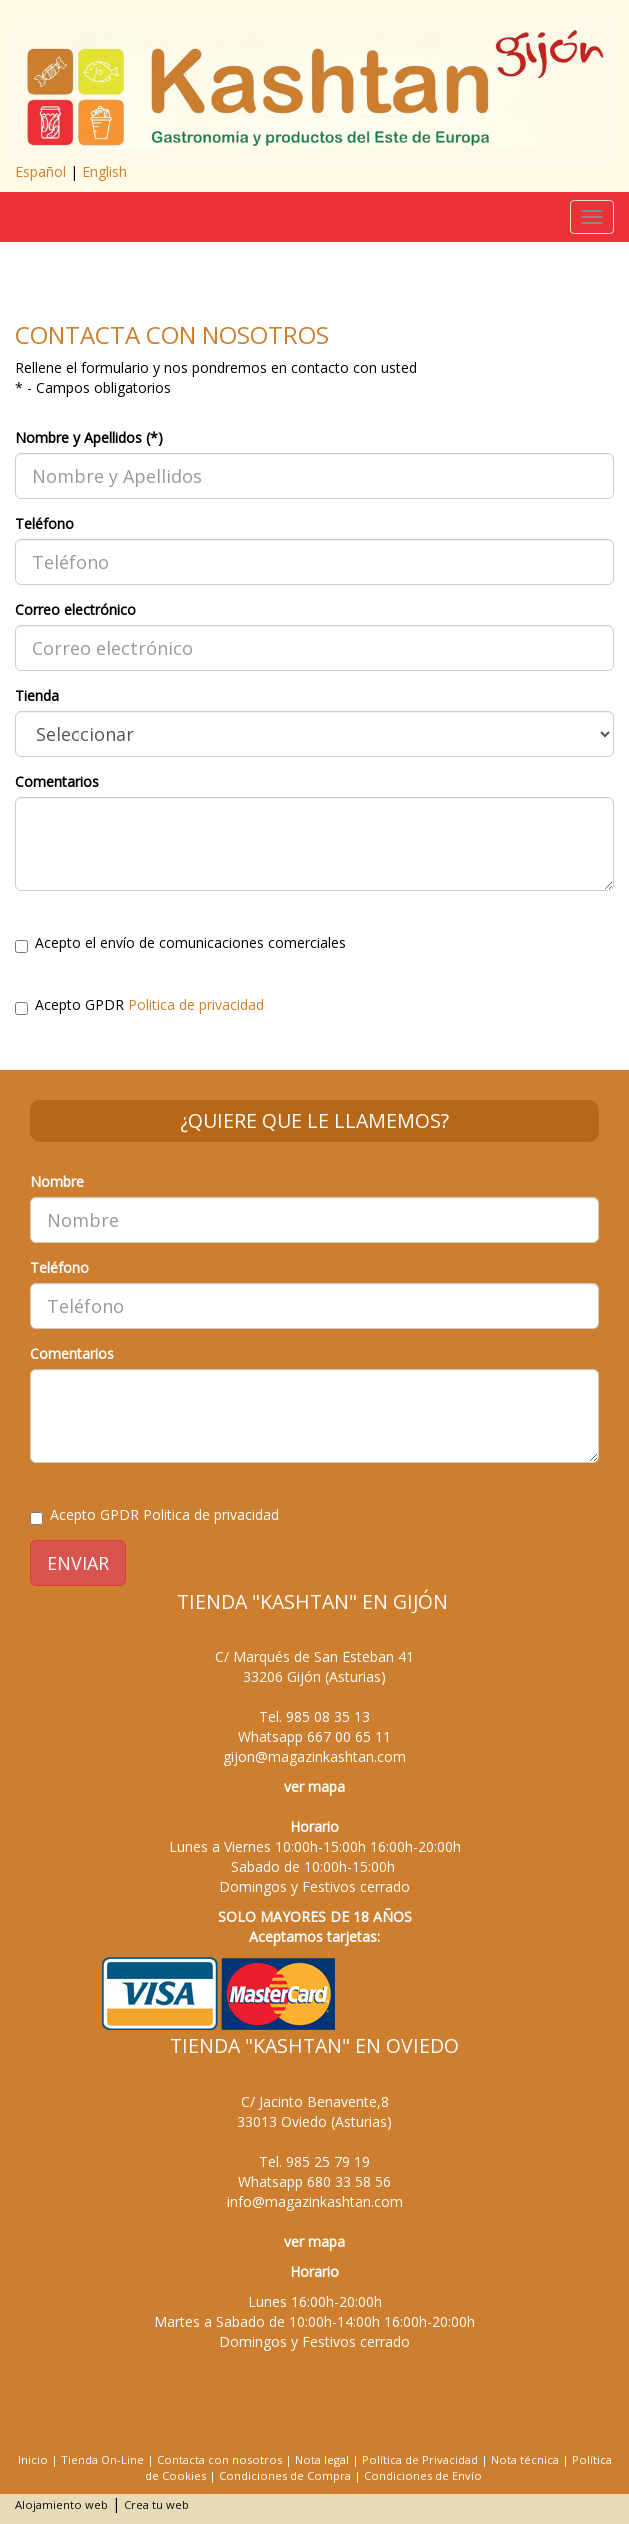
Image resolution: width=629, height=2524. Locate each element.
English (104, 171)
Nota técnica (525, 2459)
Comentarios (57, 781)
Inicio (33, 2459)
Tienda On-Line (102, 2459)
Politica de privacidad (196, 1004)
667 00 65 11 (349, 1736)
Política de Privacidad (420, 2459)
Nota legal (322, 2459)
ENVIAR (78, 1563)
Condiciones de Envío (423, 2475)
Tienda (37, 695)
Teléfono (44, 523)
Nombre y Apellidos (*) (89, 437)
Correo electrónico (75, 609)
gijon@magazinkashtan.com (314, 1756)
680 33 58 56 (349, 2181)
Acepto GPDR (139, 1005)
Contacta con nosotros (219, 2459)
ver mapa (314, 1786)
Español (40, 171)
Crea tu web (156, 2504)
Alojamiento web (61, 2504)
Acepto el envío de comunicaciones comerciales (180, 943)
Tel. (314, 1716)
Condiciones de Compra (285, 2475)
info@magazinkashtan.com (315, 2201)
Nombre (57, 1181)
